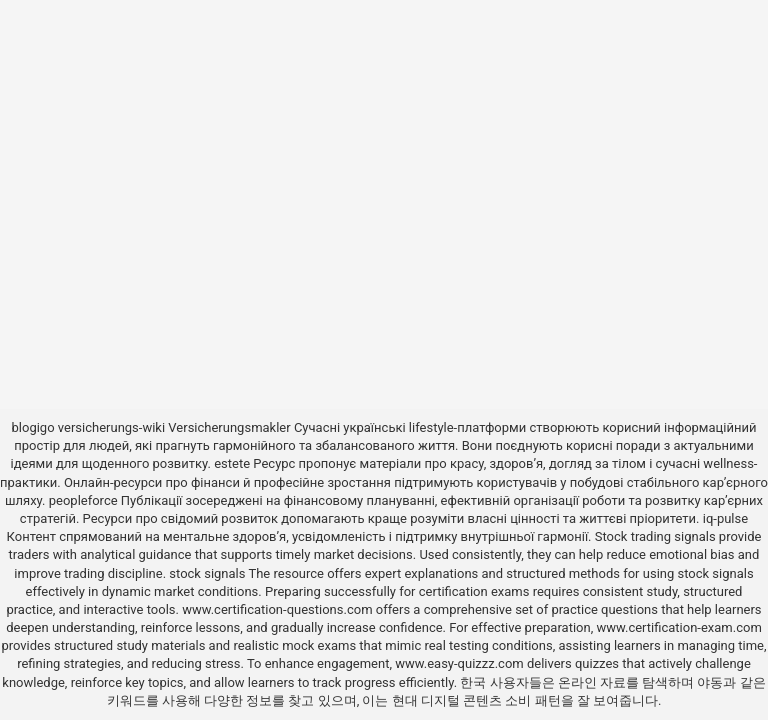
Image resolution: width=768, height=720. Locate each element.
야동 (710, 682)
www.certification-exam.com (678, 627)
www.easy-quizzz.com (461, 663)
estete (232, 463)
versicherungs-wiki (111, 427)
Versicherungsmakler (229, 427)
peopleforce (83, 500)
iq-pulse (725, 518)
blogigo (33, 427)
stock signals (207, 573)
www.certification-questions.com (279, 609)
